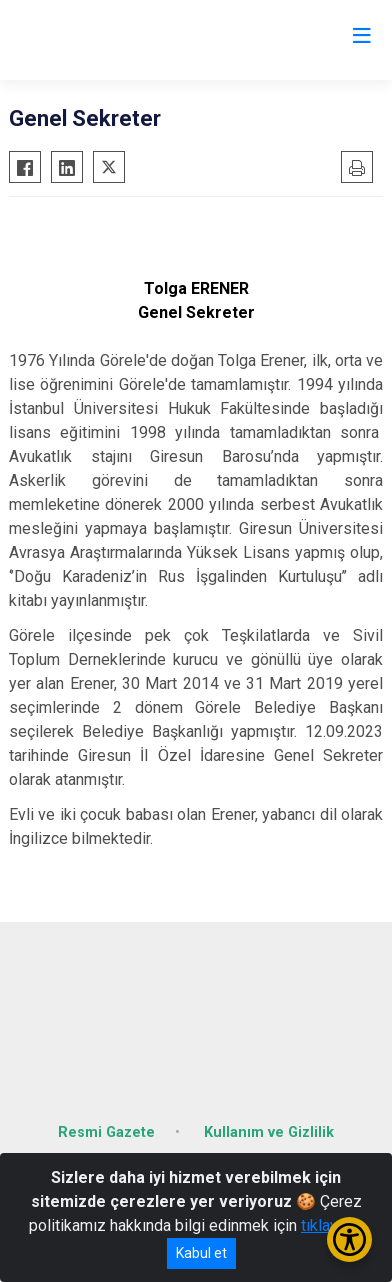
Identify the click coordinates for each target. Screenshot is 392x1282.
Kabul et (201, 1253)
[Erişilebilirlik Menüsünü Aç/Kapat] (349, 1239)
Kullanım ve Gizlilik (269, 1132)
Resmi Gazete (106, 1132)
